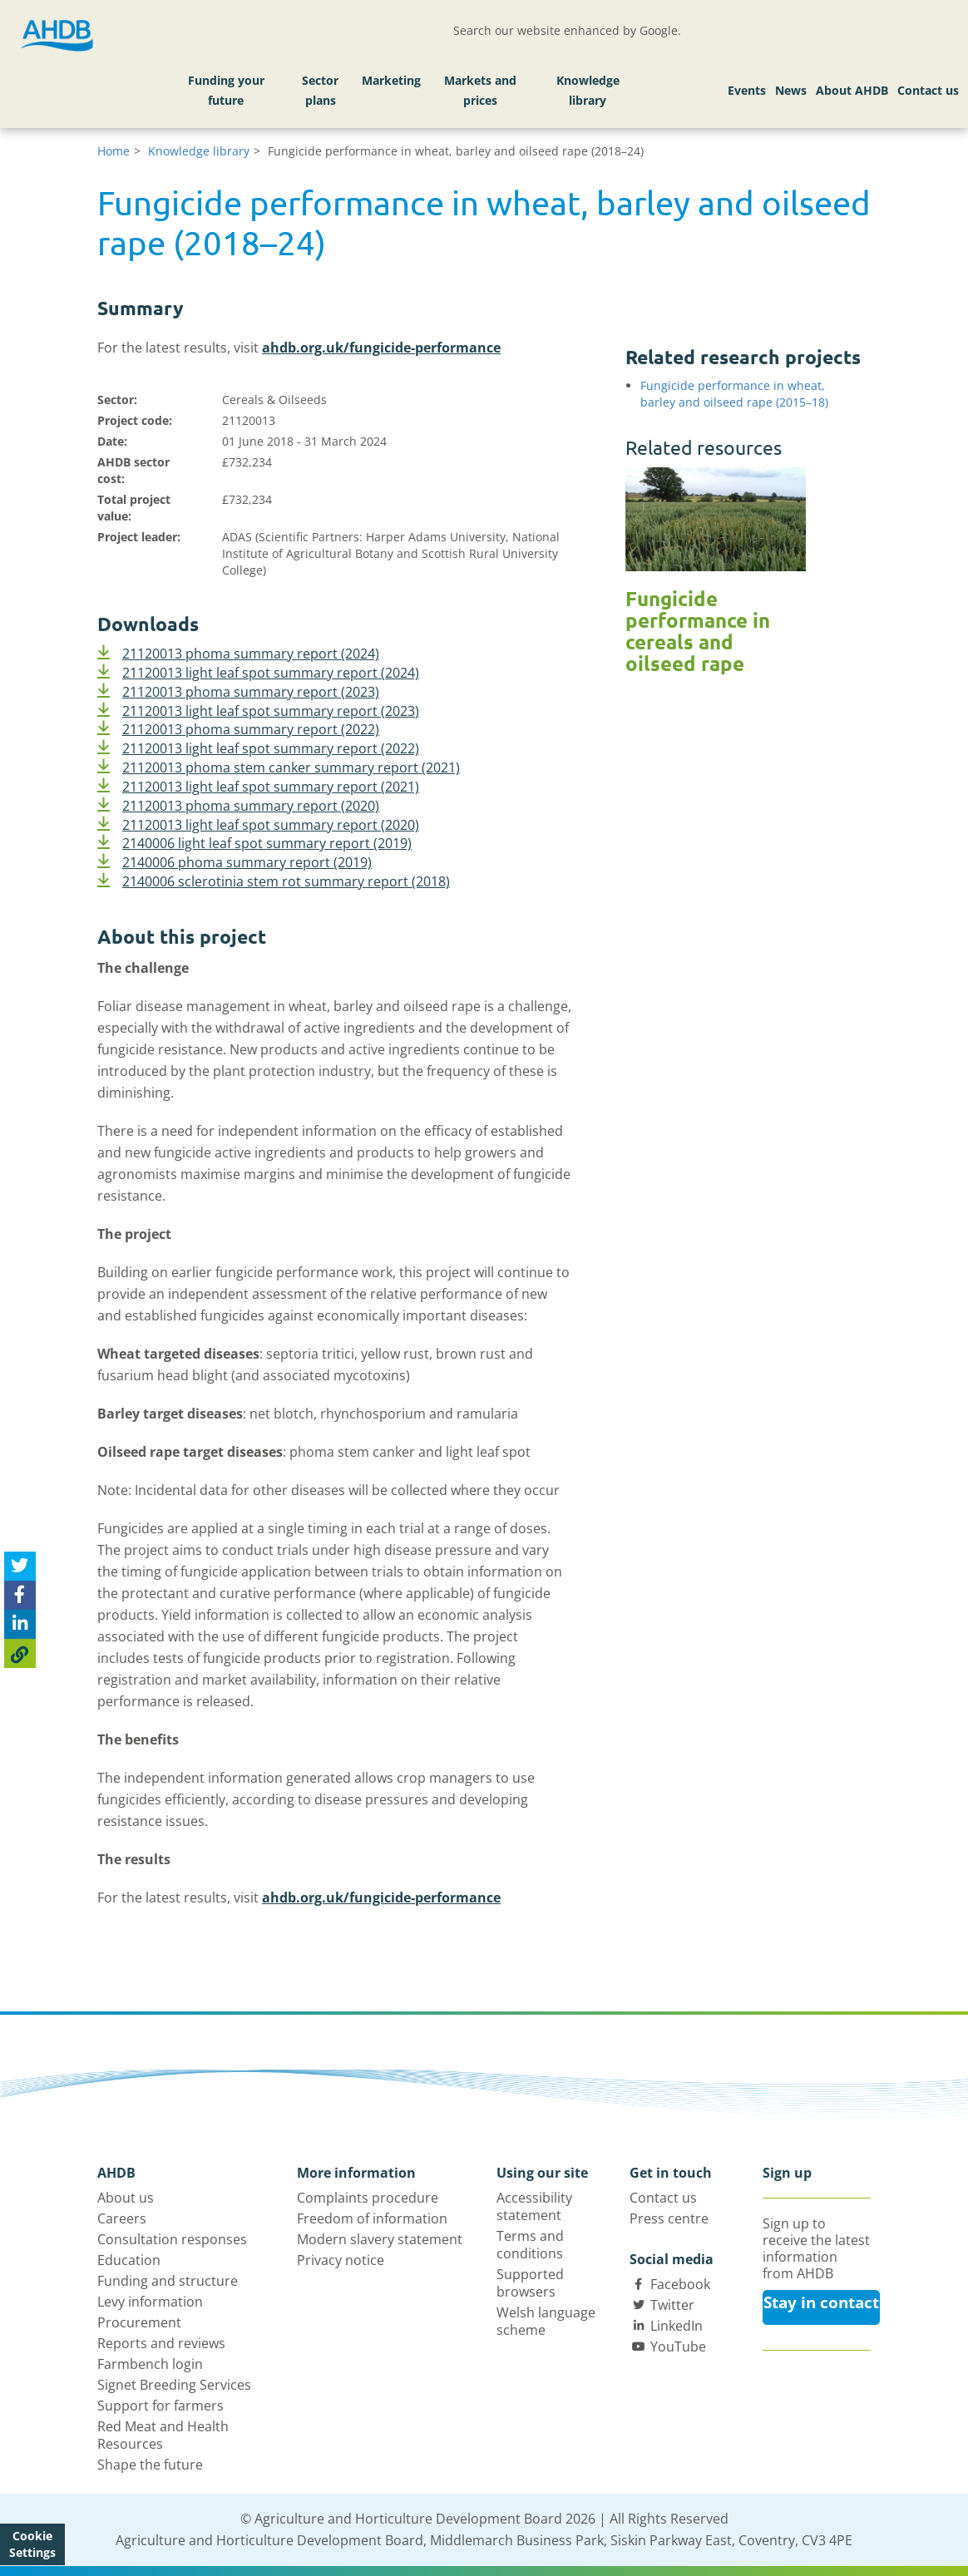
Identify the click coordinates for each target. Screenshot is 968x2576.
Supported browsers (530, 2283)
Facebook (680, 2284)
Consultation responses (172, 2239)
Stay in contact (821, 2302)
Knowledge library (588, 90)
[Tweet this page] (20, 1566)
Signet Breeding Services (174, 2385)
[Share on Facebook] (20, 1595)
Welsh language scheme (545, 2321)
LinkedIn (676, 2326)
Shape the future (150, 2464)
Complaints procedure (367, 2198)
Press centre (669, 2218)
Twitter (672, 2305)
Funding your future (226, 90)
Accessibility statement (534, 2206)
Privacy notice (340, 2260)
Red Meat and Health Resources (163, 2435)
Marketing (391, 80)
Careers (121, 2218)
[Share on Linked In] (20, 1624)
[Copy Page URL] (20, 1653)
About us (125, 2198)
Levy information (150, 2301)
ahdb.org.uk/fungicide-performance (381, 347)
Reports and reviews (161, 2343)
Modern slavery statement (379, 2239)
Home (113, 151)
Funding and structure (167, 2281)
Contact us (928, 90)
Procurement (139, 2322)
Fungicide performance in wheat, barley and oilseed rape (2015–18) (734, 394)
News (791, 90)
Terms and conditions (530, 2245)
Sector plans (320, 90)
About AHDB (852, 90)
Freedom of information (372, 2218)
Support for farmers (160, 2405)
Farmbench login (150, 2364)
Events (747, 90)
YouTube (678, 2346)
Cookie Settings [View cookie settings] (32, 2544)
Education (129, 2260)
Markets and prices (480, 90)
